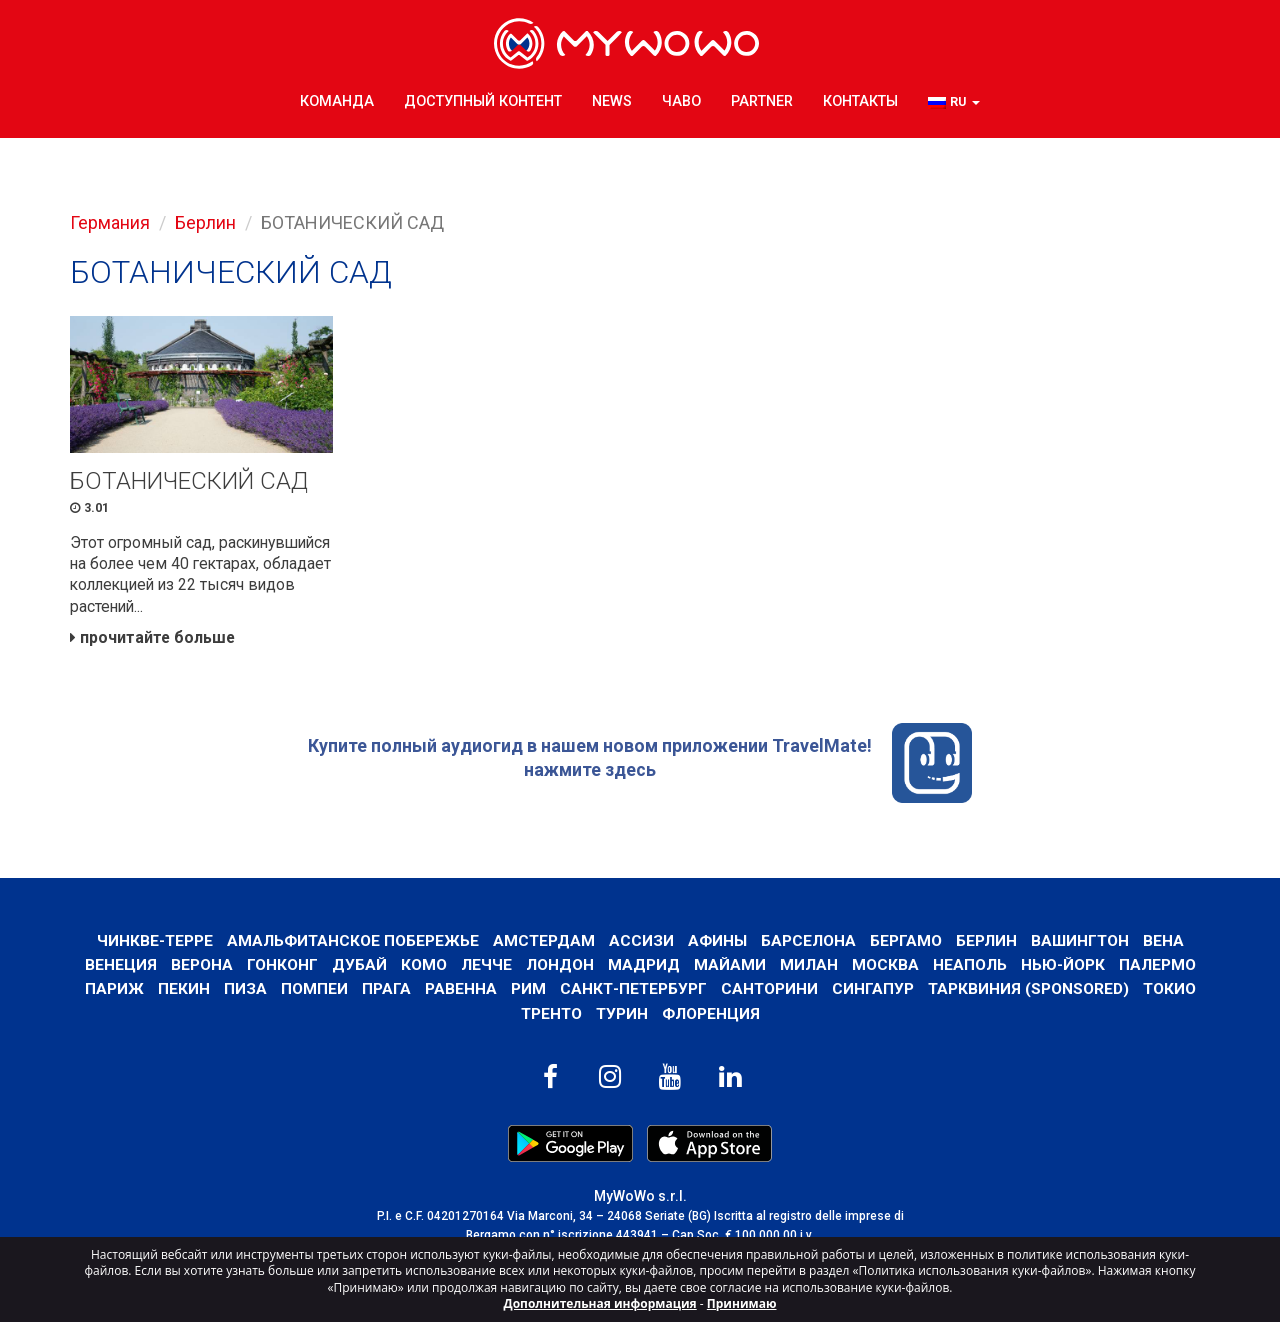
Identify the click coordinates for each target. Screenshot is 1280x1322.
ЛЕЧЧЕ (486, 968)
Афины (717, 944)
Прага (383, 993)
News (612, 99)
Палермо (1157, 968)
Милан (809, 968)
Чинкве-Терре (151, 944)
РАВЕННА (458, 993)
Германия (110, 222)
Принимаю (742, 1303)
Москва (885, 968)
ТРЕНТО (550, 1017)
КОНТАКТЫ (860, 99)
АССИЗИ (640, 944)
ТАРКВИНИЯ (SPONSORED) (1029, 993)
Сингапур (873, 993)
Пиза (242, 993)
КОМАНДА (337, 99)
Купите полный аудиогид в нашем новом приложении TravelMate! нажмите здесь (640, 767)
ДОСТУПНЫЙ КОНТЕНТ (483, 99)
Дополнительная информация (600, 1303)
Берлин (205, 222)
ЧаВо (681, 99)
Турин (622, 1017)
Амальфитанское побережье (350, 944)
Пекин (181, 993)
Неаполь (970, 968)
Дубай (359, 968)
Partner (762, 99)
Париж (111, 993)
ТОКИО (1171, 993)
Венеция (121, 968)
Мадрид (644, 968)
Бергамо (906, 944)
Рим (525, 993)
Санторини (769, 993)
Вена (1166, 944)
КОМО (424, 968)
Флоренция (712, 1017)
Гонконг (282, 968)
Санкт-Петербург (631, 993)
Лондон (560, 968)
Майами (730, 968)
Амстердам (542, 944)
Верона (202, 968)
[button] (954, 100)
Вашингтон (1081, 944)
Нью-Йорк (1063, 968)
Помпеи (311, 993)
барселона (808, 944)
